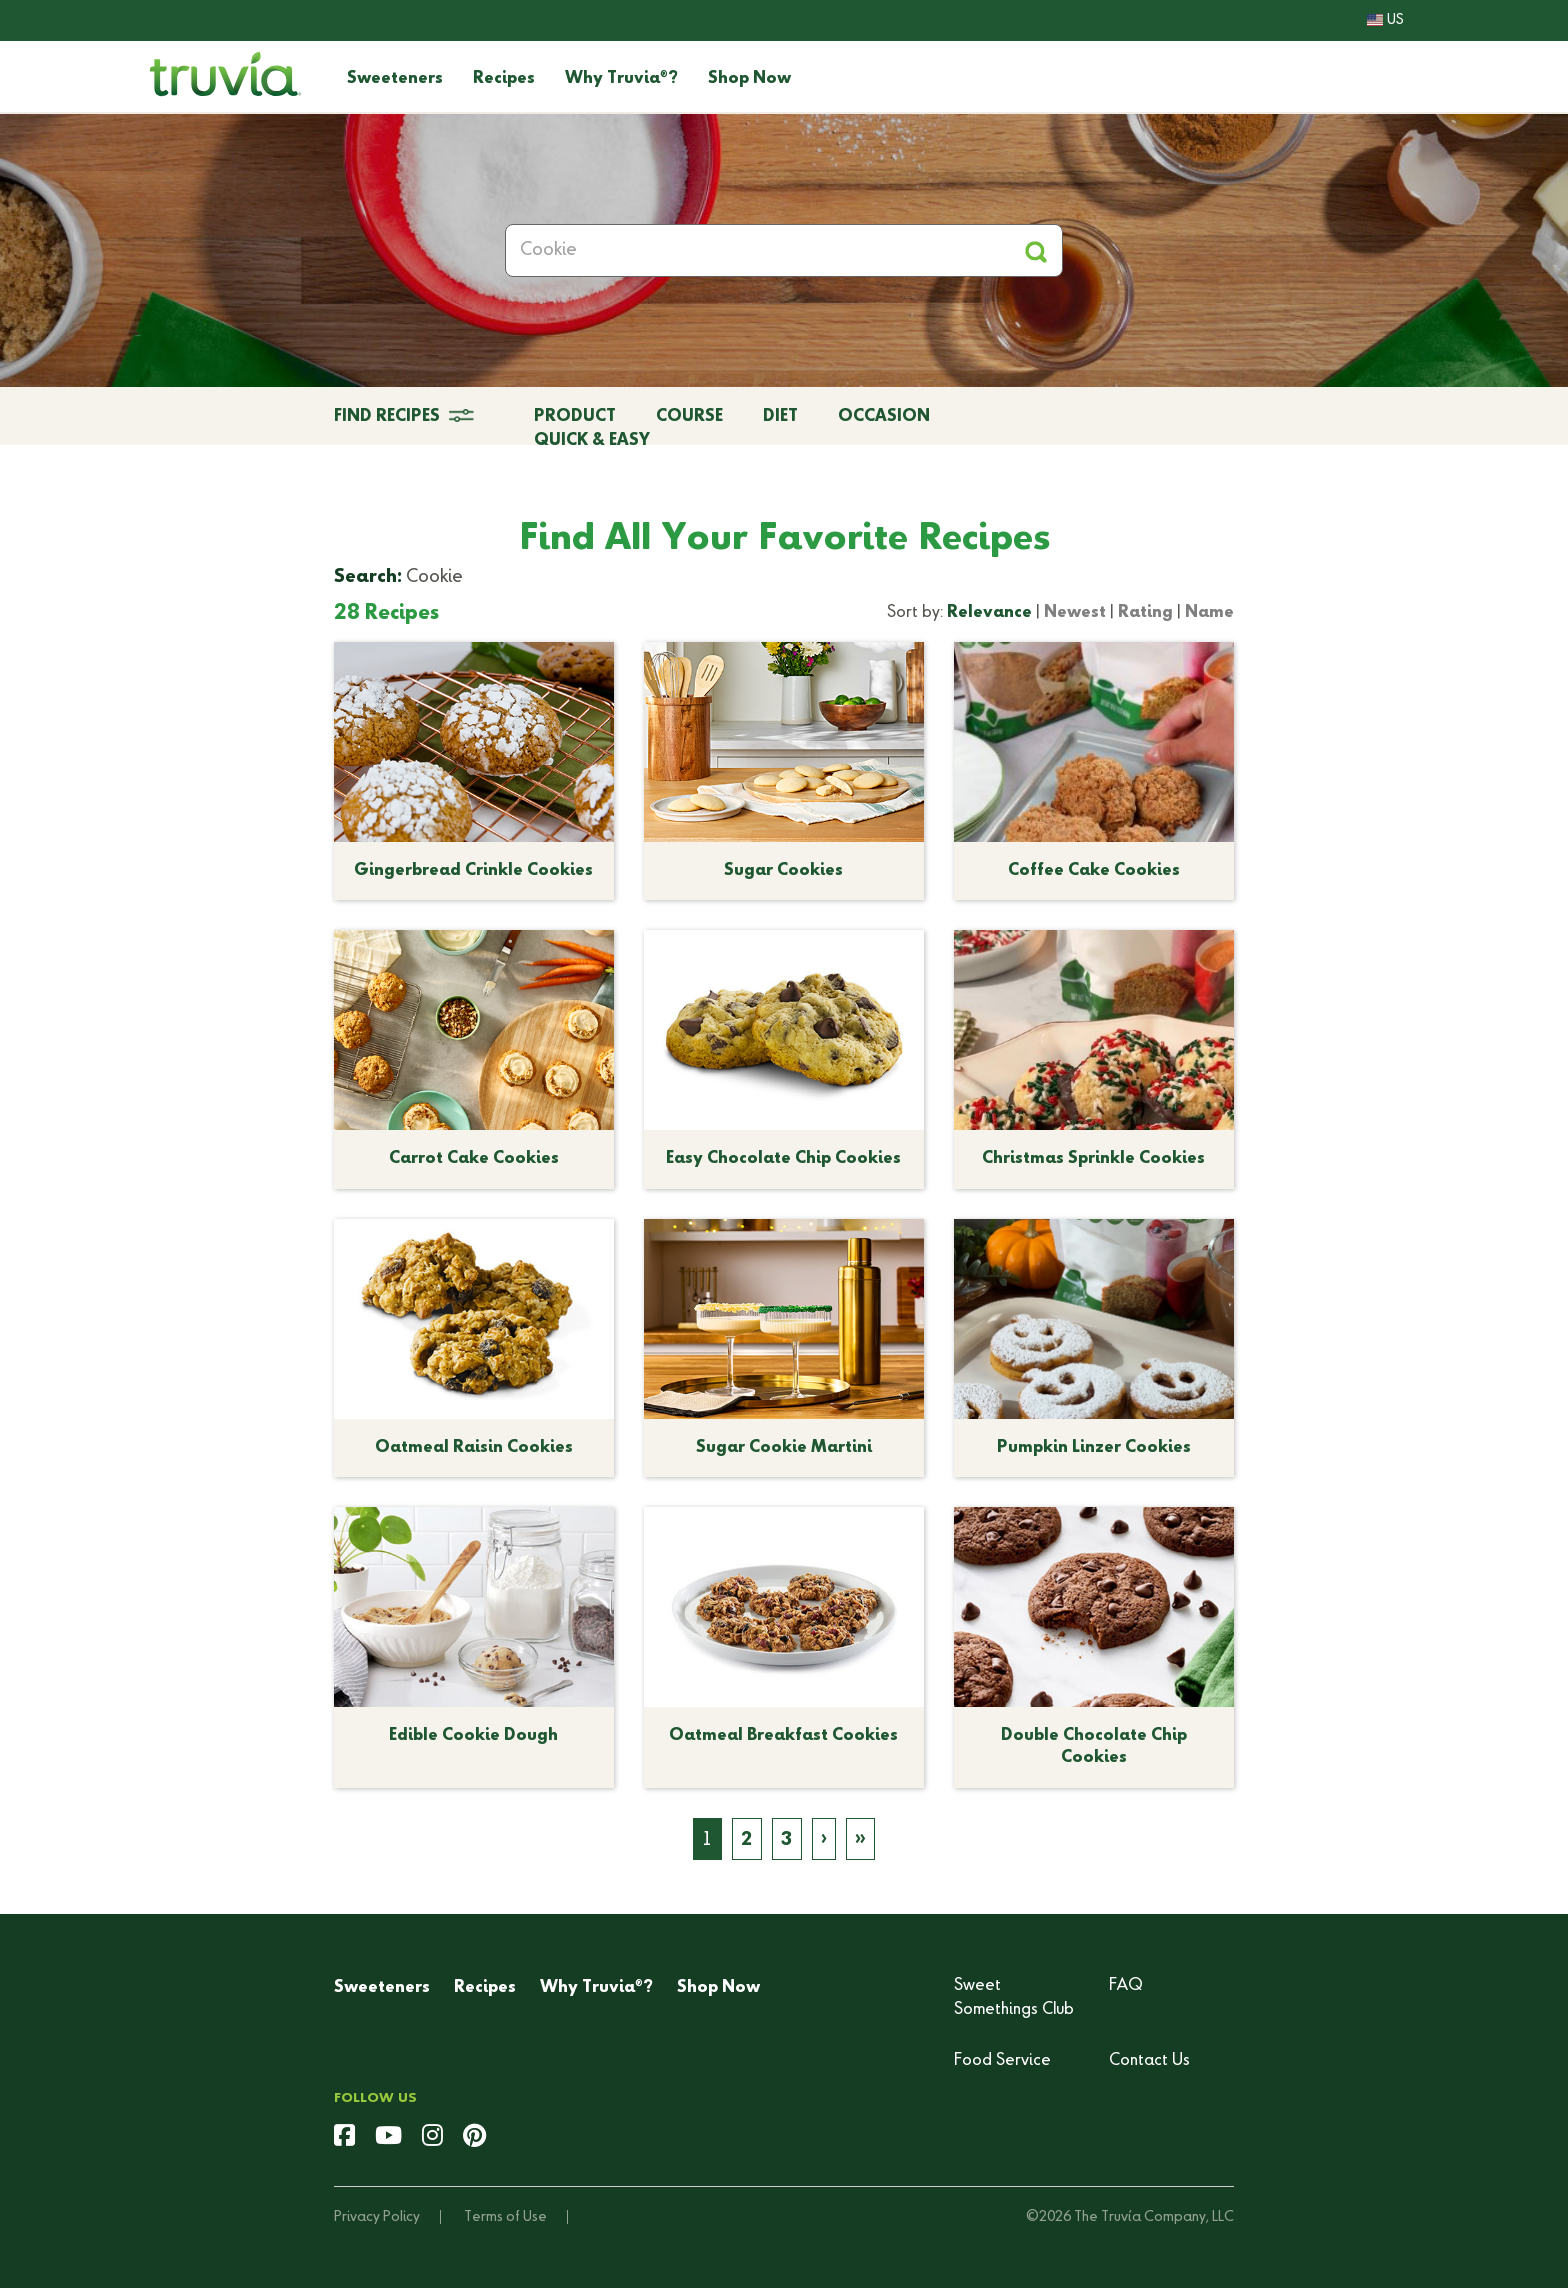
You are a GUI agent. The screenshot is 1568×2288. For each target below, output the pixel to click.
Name (1209, 613)
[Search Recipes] (784, 250)
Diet (780, 417)
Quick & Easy (592, 441)
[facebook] (344, 2138)
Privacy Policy (377, 2217)
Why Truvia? (621, 79)
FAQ (1126, 1986)
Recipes (504, 79)
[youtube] (388, 2138)
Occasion (884, 417)
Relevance (989, 613)
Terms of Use (505, 2217)
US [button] (1385, 20)
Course (689, 417)
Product (575, 417)
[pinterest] (474, 2138)
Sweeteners (395, 79)
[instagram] (432, 2138)
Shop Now (749, 79)
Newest (1075, 613)
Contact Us (1149, 2061)
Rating (1145, 613)
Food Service (1002, 2061)
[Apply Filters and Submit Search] (1035, 251)
